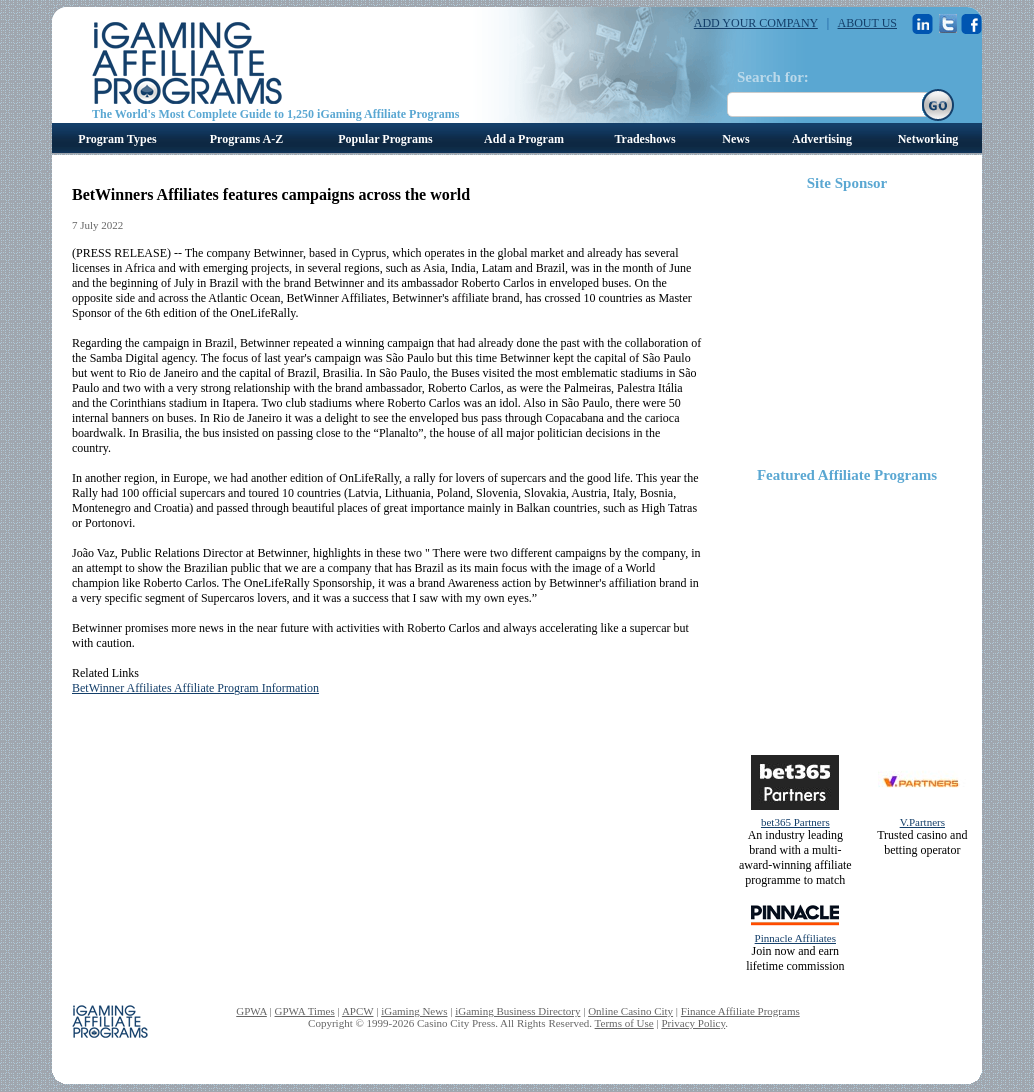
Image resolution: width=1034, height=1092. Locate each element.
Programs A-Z (246, 139)
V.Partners (922, 822)
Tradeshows (644, 139)
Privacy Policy (693, 1023)
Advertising (822, 139)
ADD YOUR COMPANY (756, 23)
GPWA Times (305, 1011)
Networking (928, 139)
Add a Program (524, 139)
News (735, 139)
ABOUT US (867, 23)
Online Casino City (630, 1011)
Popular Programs (385, 139)
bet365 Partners (795, 822)
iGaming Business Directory (517, 1011)
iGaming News (414, 1011)
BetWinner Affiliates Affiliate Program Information (195, 688)
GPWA (251, 1011)
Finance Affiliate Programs (740, 1011)
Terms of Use (624, 1023)
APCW (358, 1011)
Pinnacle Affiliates (795, 938)
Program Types (117, 139)
